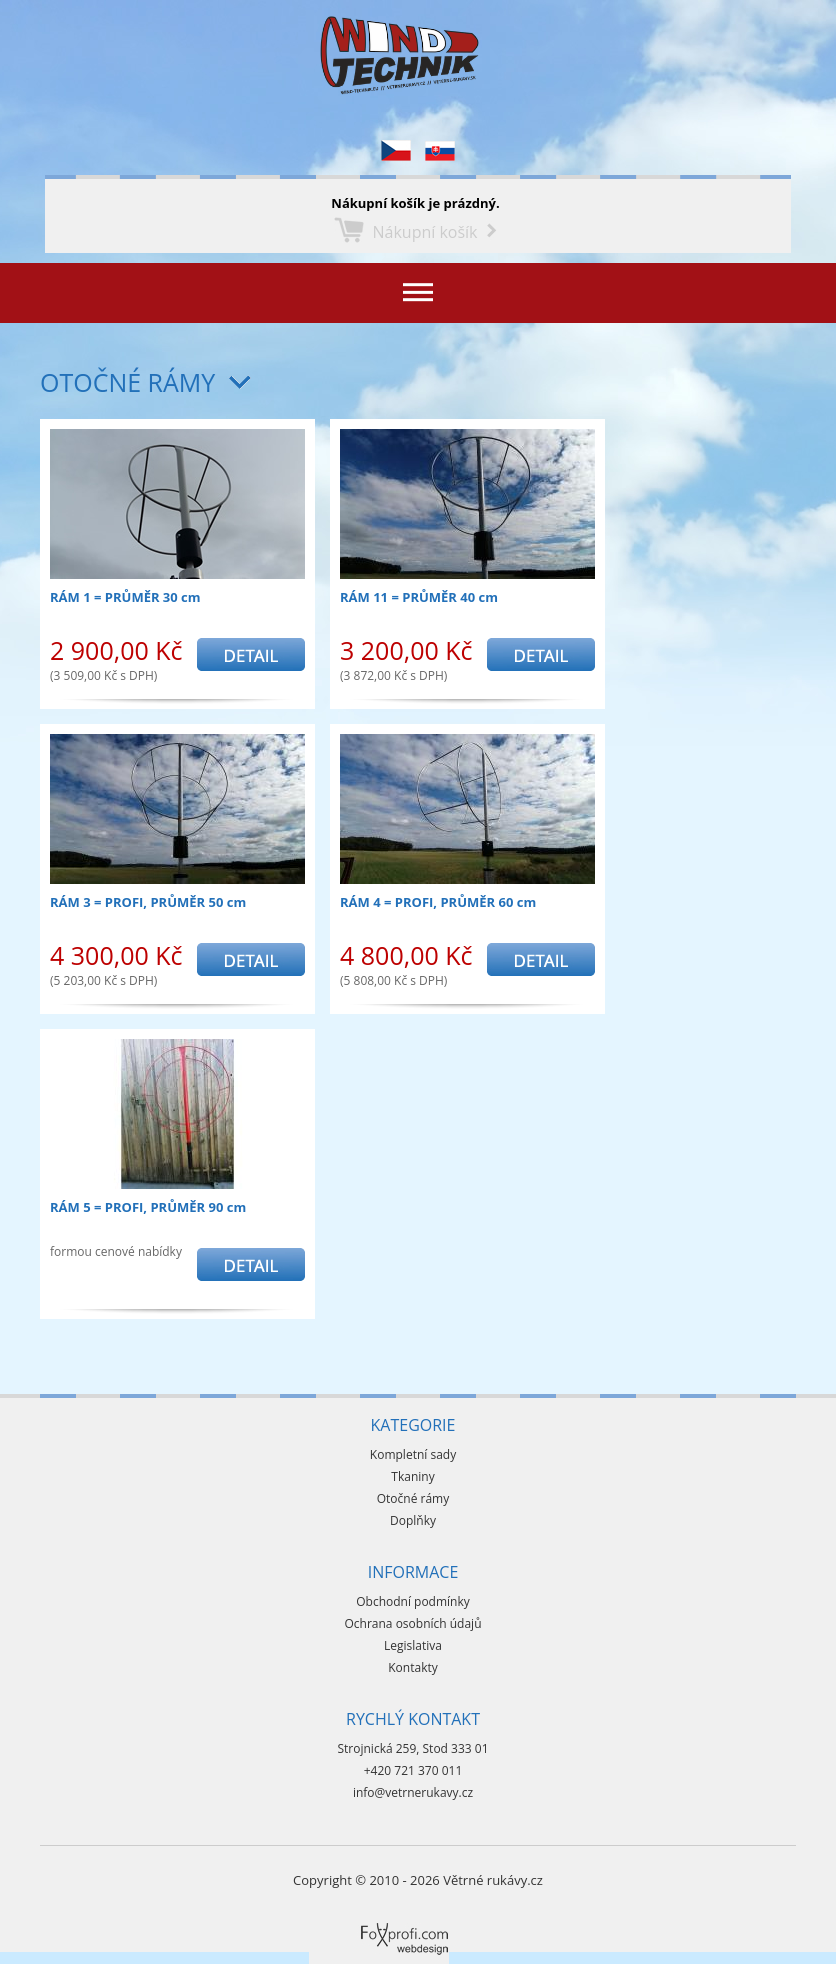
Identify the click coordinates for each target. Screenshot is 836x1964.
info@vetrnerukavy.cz (413, 1792)
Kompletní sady (413, 1454)
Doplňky (413, 1520)
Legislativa (413, 1645)
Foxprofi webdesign (368, 1923)
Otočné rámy (127, 382)
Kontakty (412, 1667)
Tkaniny (412, 1476)
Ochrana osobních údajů (412, 1623)
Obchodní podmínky (413, 1601)
